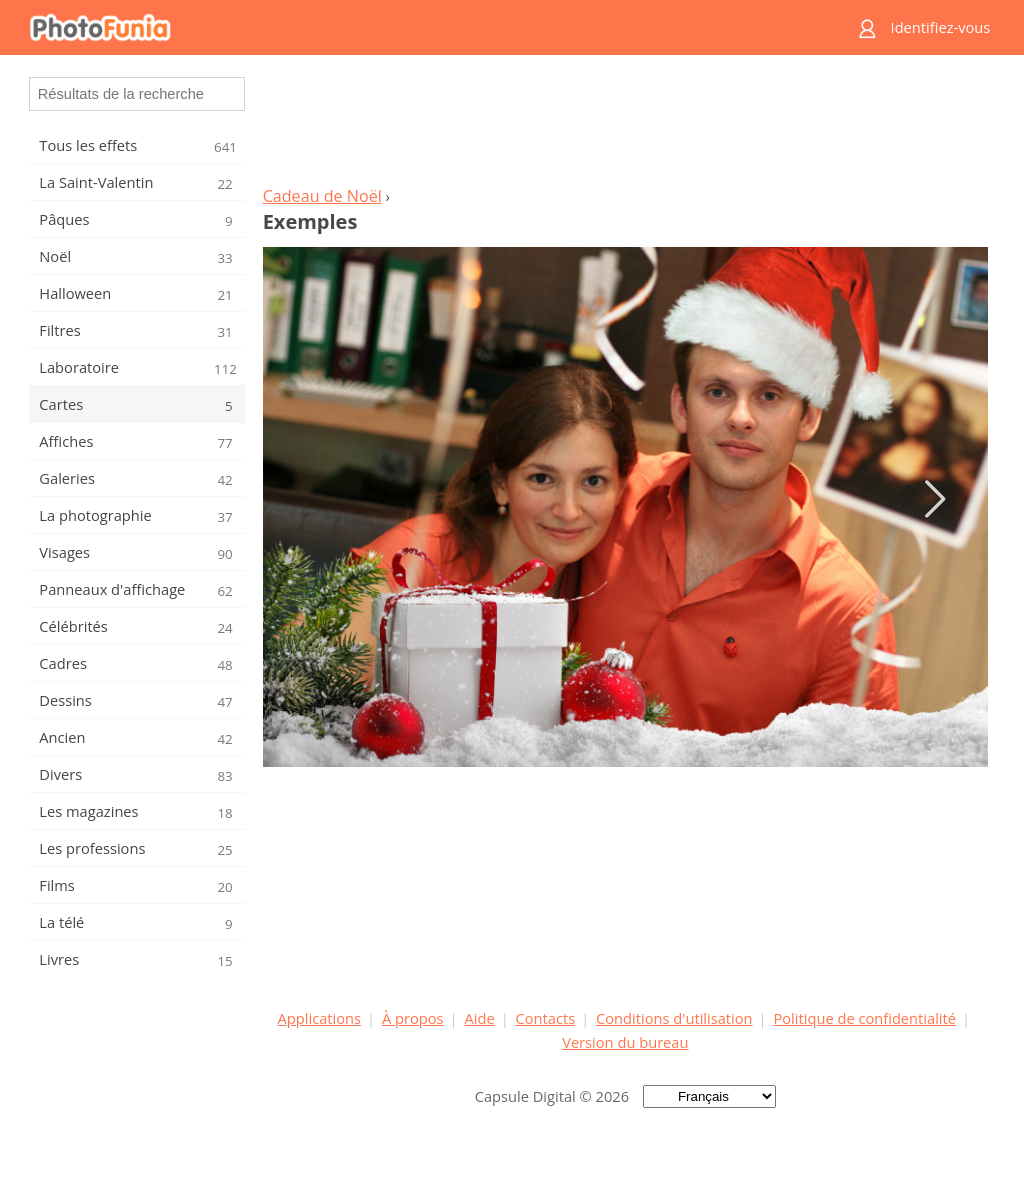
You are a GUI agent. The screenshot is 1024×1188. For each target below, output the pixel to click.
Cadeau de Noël (322, 196)
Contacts (546, 1018)
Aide (479, 1018)
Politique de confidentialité (864, 1018)
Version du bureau (625, 1042)
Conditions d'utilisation (674, 1018)
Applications (319, 1018)
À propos (413, 1018)
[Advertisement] (625, 126)
